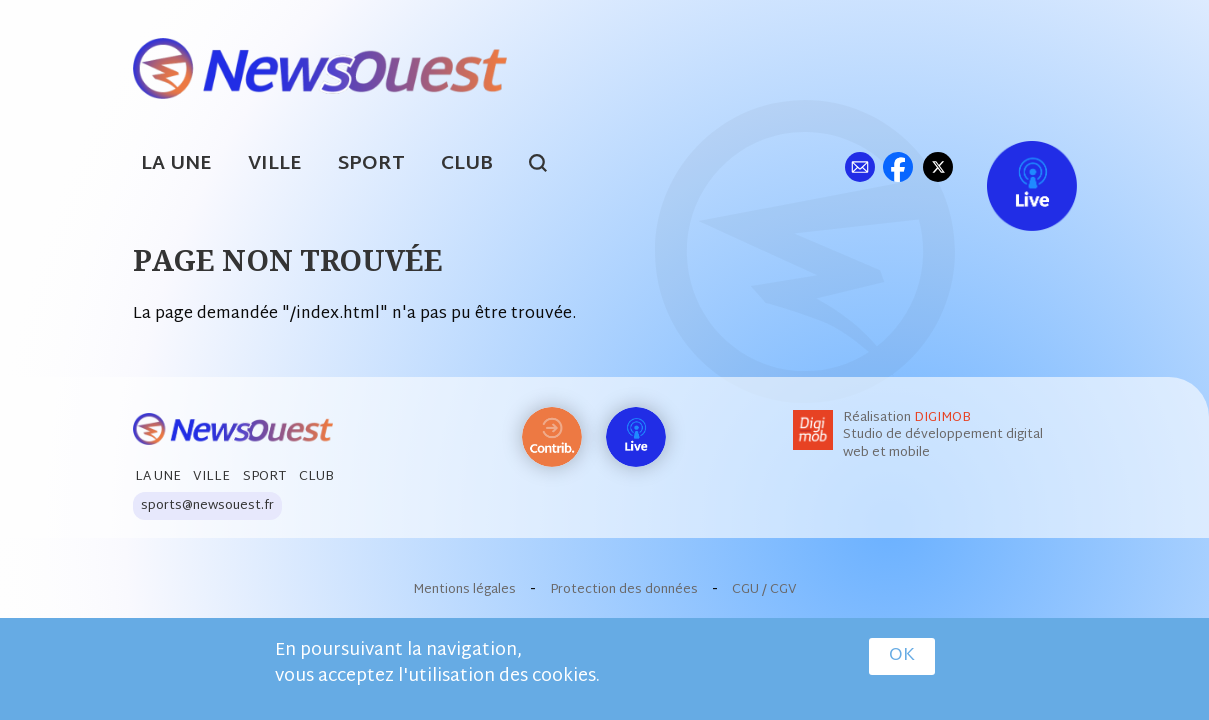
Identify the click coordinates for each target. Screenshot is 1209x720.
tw (938, 166)
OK (902, 656)
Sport (371, 164)
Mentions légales (464, 590)
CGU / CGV (764, 590)
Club (467, 164)
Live (1011, 166)
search (548, 166)
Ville (275, 164)
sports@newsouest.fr (207, 506)
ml (860, 166)
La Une (176, 164)
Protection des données (624, 590)
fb (898, 166)
